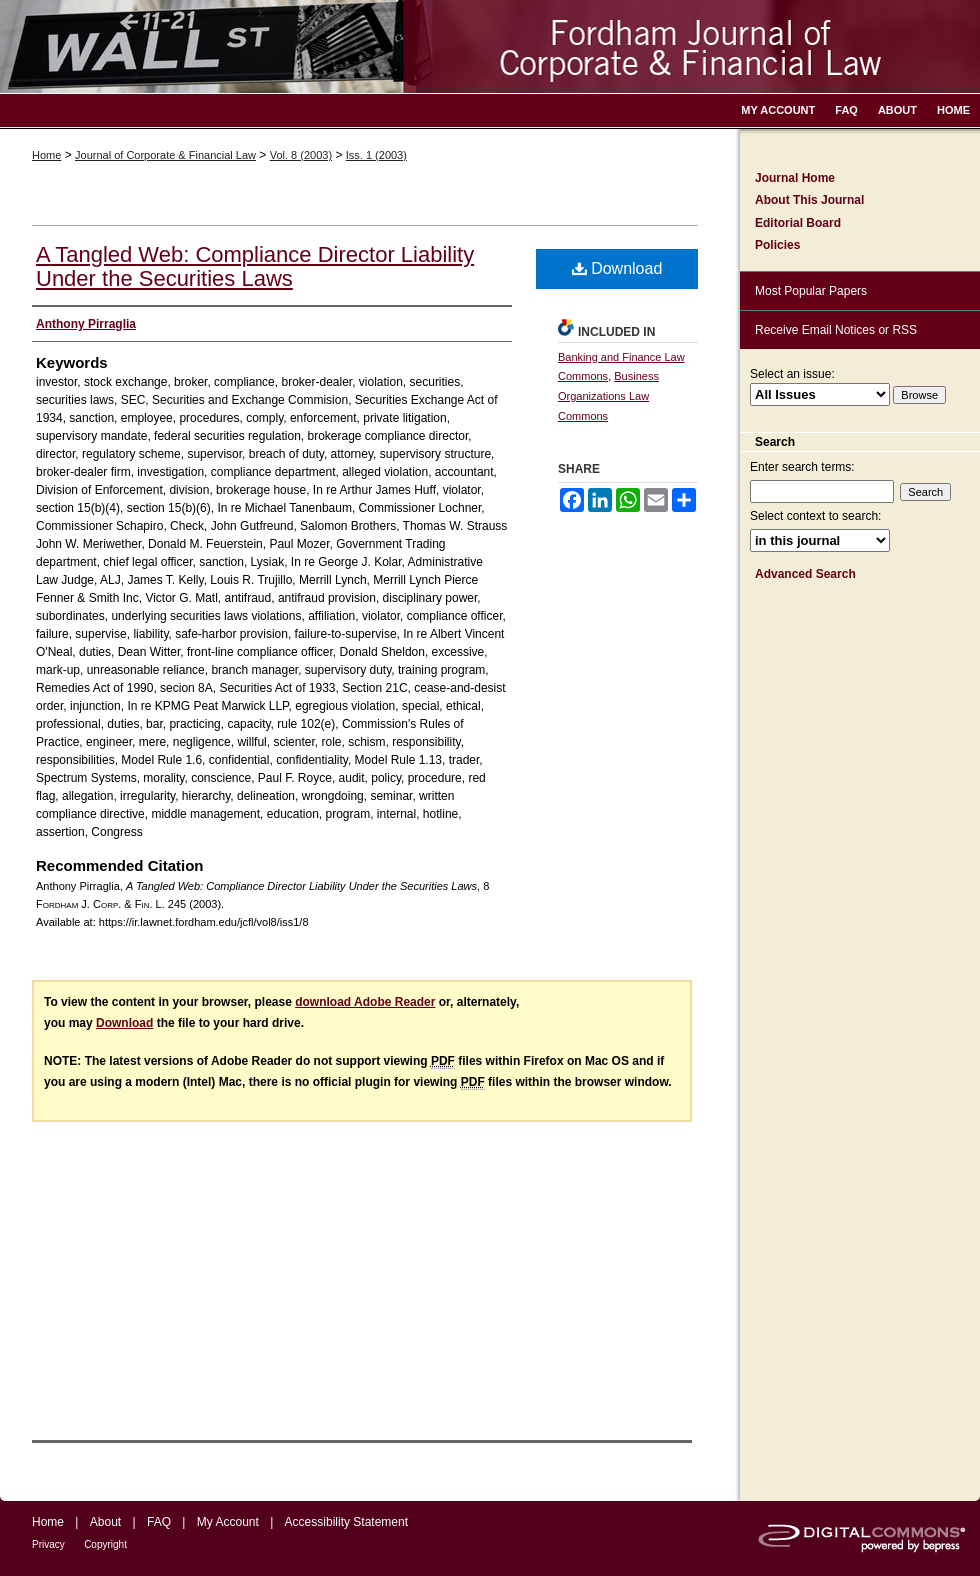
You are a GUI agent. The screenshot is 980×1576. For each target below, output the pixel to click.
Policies (777, 245)
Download (617, 268)
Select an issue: (792, 374)
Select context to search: (815, 516)
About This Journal (809, 200)
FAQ (159, 1522)
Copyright (105, 1544)
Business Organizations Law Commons (608, 396)
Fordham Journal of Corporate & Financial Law (490, 46)
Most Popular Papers (811, 291)
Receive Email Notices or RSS (836, 330)
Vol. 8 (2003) (301, 155)
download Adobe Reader (365, 1002)
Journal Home (795, 178)
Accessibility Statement (346, 1522)
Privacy (48, 1544)
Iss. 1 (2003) (376, 155)
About (105, 1522)
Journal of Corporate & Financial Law (165, 155)
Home (46, 155)
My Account (228, 1522)
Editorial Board (798, 223)
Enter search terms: (802, 467)
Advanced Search (805, 574)
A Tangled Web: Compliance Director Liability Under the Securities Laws (255, 266)
